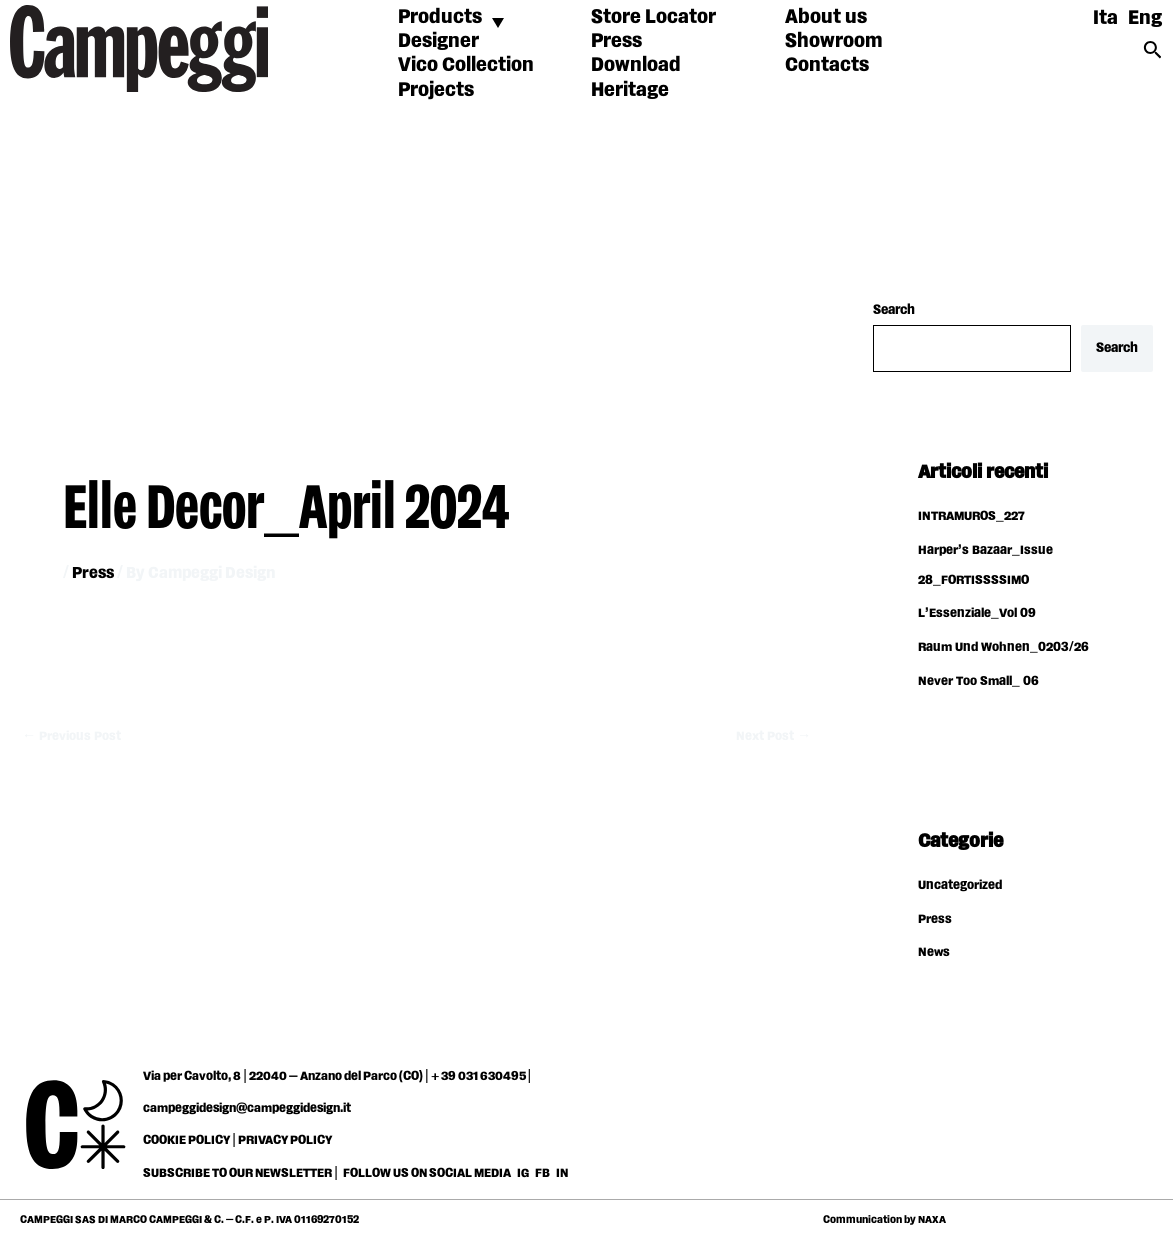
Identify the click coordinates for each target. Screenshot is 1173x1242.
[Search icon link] (1153, 56)
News (934, 954)
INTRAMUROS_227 (976, 518)
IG (523, 1175)
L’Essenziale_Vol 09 (979, 615)
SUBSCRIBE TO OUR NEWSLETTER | (240, 1175)
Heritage (630, 90)
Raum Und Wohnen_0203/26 (1007, 649)
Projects (436, 90)
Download (636, 65)
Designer (438, 41)
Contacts (827, 65)
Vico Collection (466, 65)
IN (562, 1175)
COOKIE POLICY (186, 1142)
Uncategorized (963, 887)
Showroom (834, 41)
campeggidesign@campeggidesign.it (247, 1110)
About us (826, 17)
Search (894, 310)
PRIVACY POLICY (285, 1142)
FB (543, 1175)
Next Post (771, 736)
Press (616, 41)
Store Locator (653, 17)
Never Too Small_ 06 (981, 683)
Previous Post (74, 736)
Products (440, 17)
